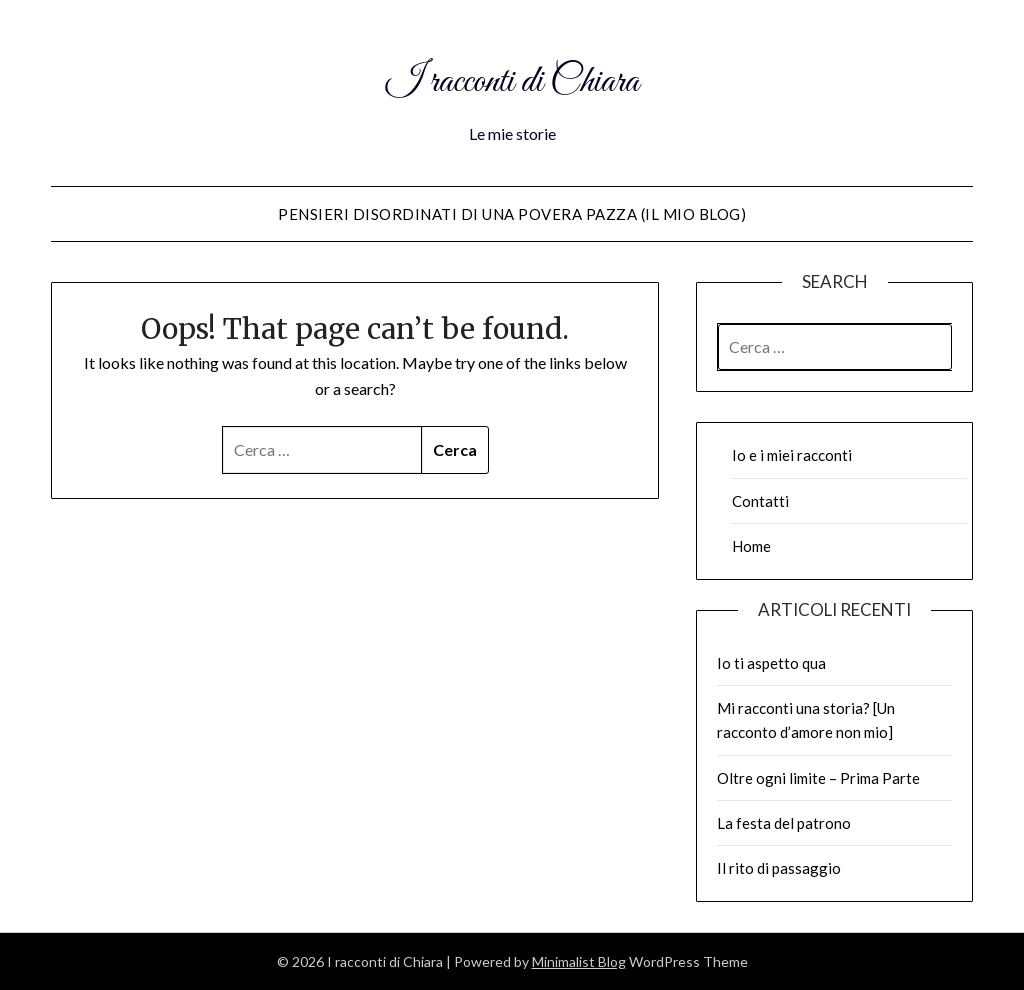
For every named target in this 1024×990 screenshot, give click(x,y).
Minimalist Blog (579, 961)
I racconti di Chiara (512, 78)
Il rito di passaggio (779, 868)
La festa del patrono (784, 823)
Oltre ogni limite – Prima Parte (818, 778)
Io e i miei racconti (792, 455)
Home (751, 546)
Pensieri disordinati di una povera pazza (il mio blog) (512, 214)
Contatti (760, 501)
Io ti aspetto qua (771, 663)
